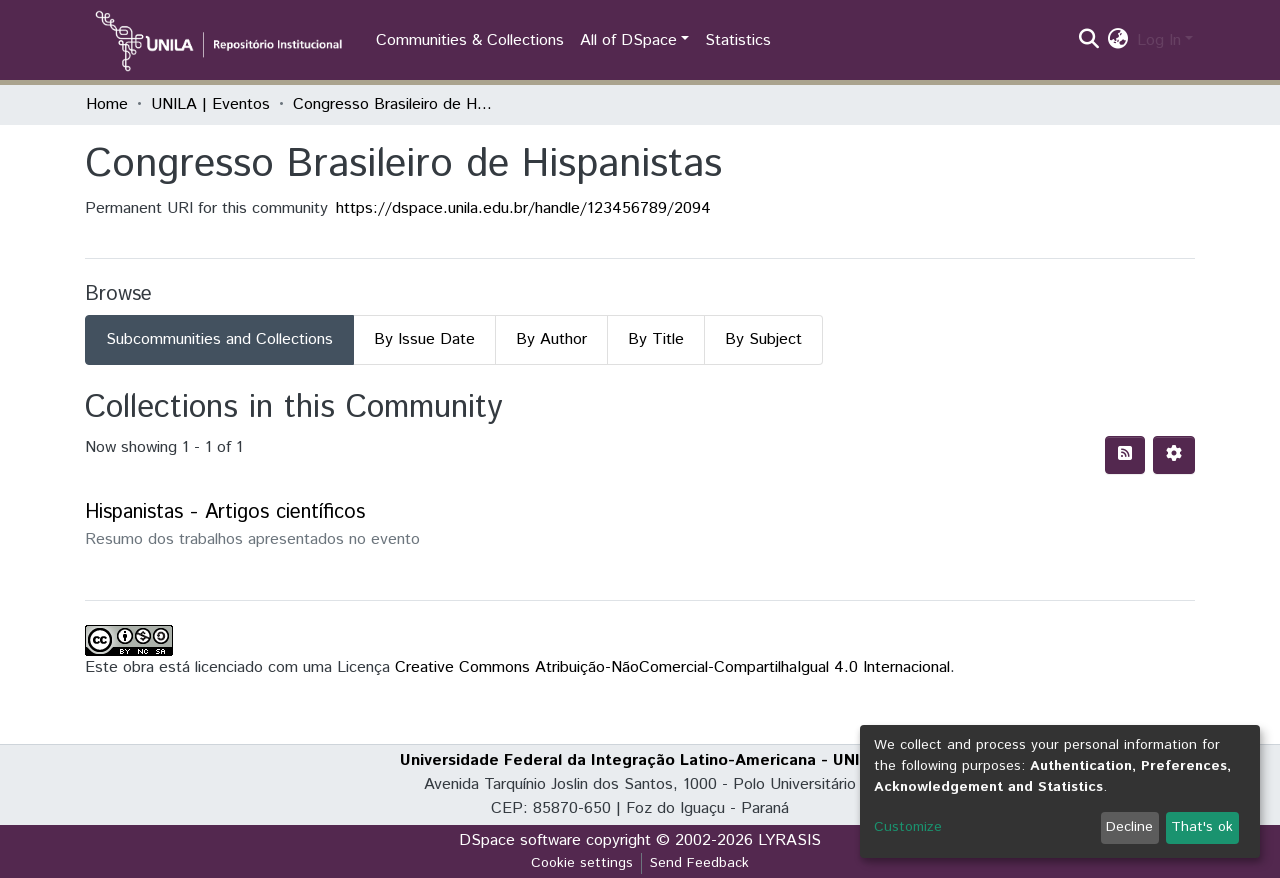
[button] (1118, 41)
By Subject (763, 339)
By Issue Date (424, 339)
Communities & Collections (470, 40)
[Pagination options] (1174, 455)
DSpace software (520, 840)
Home (107, 104)
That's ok (1202, 827)
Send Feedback (699, 863)
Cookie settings (582, 863)
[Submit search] (1089, 41)
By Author (551, 339)
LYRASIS (789, 840)
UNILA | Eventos (210, 104)
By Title (656, 339)
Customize (908, 827)
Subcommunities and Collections (219, 339)
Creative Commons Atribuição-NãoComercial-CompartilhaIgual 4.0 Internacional (672, 667)
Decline (1129, 827)
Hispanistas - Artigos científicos (225, 512)
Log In (1159, 40)
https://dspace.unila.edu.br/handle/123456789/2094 (523, 208)
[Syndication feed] (1125, 455)
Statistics (738, 40)
